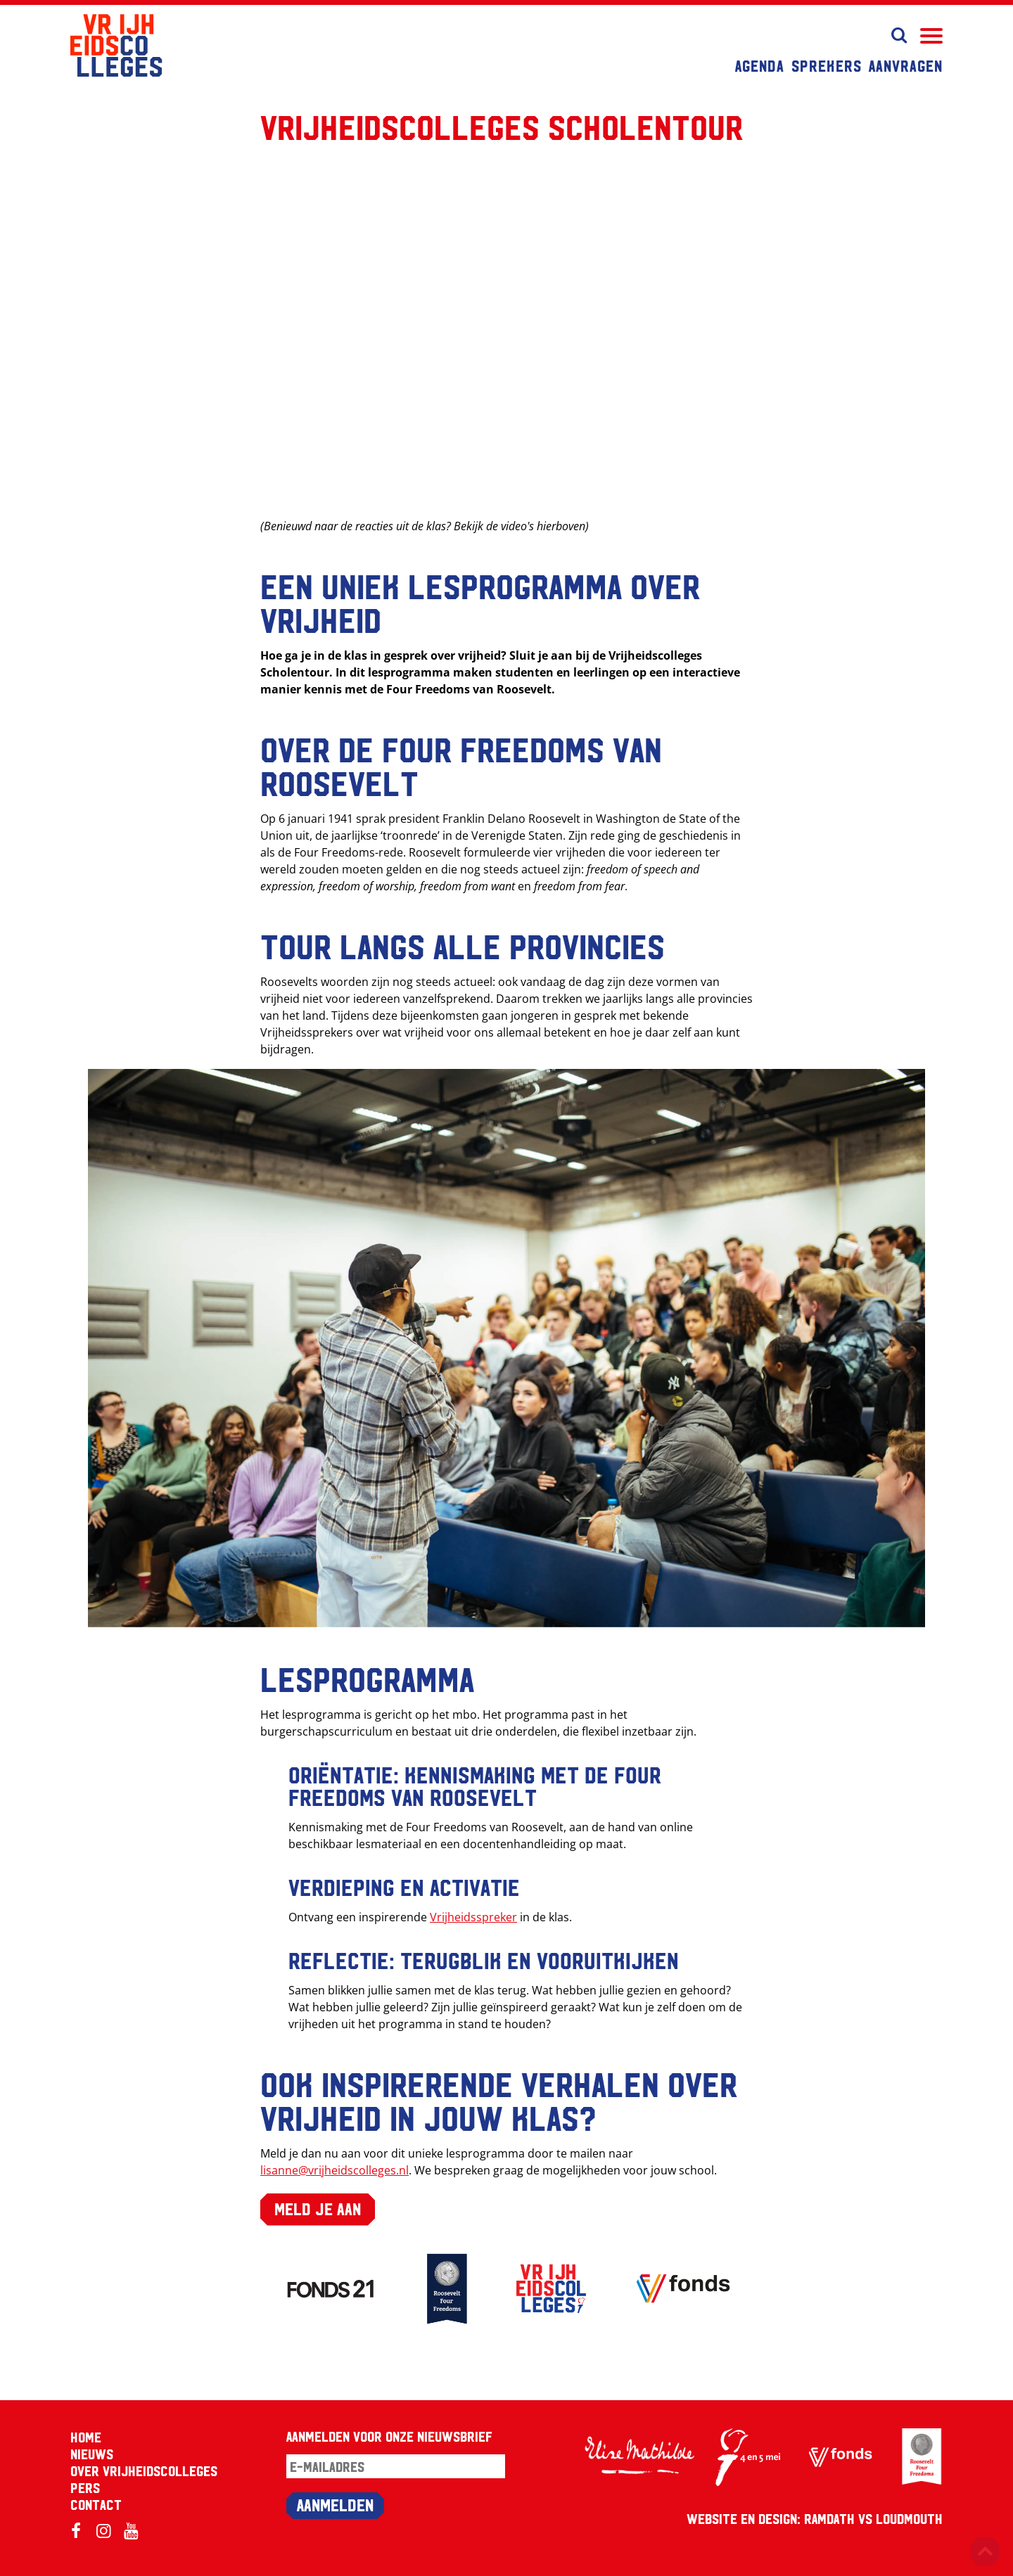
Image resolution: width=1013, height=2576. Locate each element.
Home (85, 2437)
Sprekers (826, 65)
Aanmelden (335, 2504)
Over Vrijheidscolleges (143, 2470)
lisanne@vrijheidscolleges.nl (334, 2170)
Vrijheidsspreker (473, 1917)
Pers (85, 2487)
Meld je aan (317, 2208)
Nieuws (91, 2454)
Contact (96, 2504)
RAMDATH (829, 2518)
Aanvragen (906, 65)
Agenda (759, 65)
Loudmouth (909, 2518)
